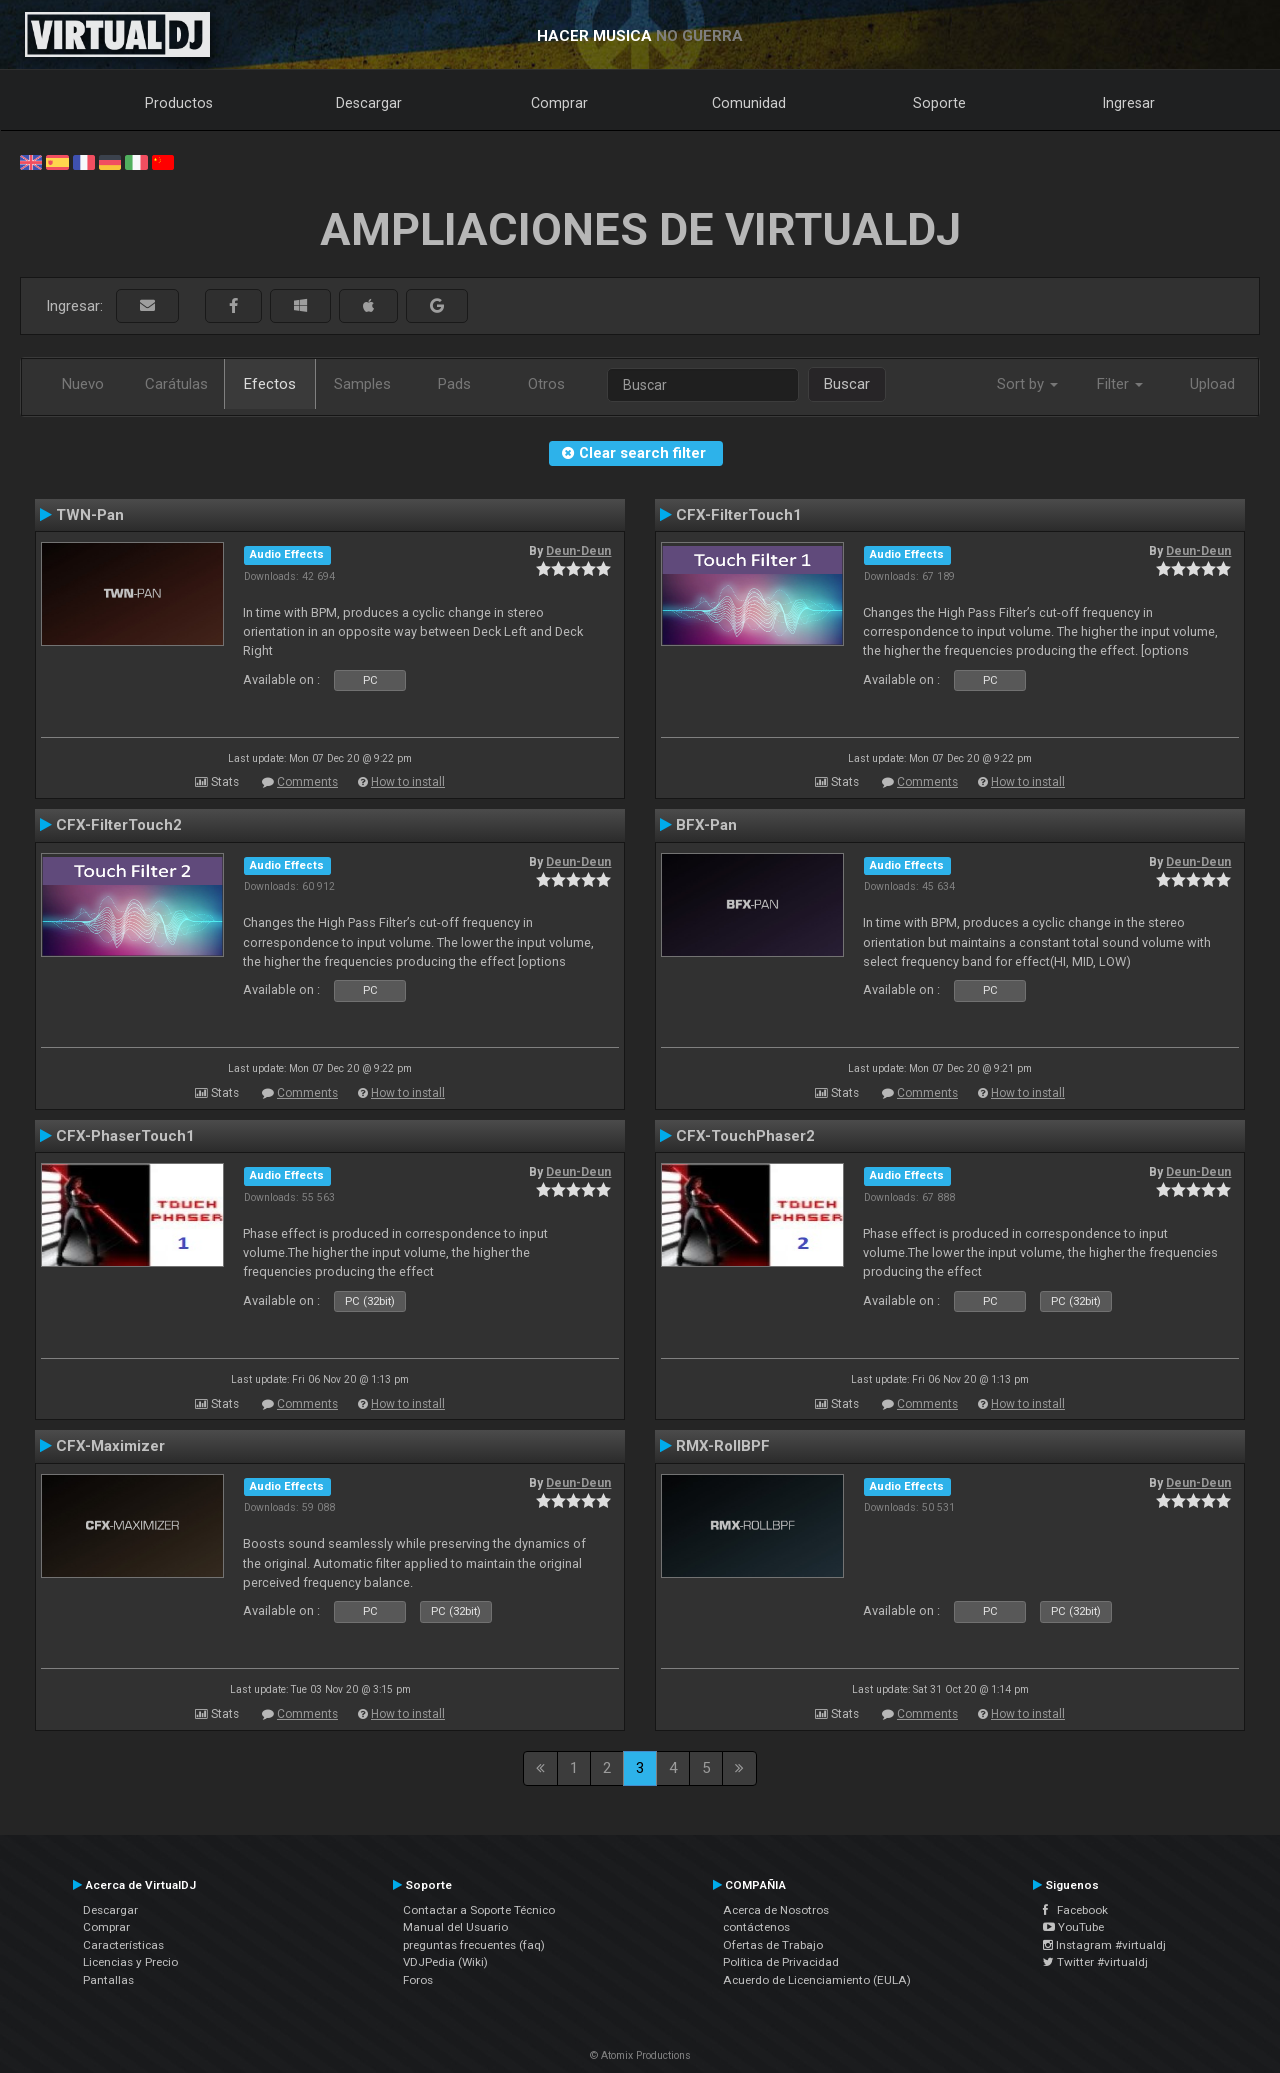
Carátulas (176, 384)
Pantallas (108, 1980)
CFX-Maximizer (110, 1446)
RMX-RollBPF (723, 1446)
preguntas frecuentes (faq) (474, 1945)
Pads (454, 384)
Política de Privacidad (781, 1962)
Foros (418, 1980)
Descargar (369, 103)
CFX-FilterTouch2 (119, 825)
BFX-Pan (706, 825)
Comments (307, 782)
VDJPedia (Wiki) (445, 1962)
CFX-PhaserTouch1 (125, 1136)
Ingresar (1129, 103)
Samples (362, 384)
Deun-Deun (578, 551)
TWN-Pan (90, 515)
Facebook (1075, 1910)
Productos (179, 103)
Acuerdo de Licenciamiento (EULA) (817, 1980)
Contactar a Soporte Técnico (479, 1910)
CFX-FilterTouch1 (739, 515)
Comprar (559, 103)
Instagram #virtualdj (1104, 1945)
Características (123, 1945)
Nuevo (83, 384)
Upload (1212, 384)
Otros (546, 384)
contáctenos (756, 1927)
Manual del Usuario (455, 1927)
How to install (408, 782)
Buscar (847, 384)
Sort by (1027, 384)
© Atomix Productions (640, 2055)
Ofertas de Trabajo (773, 1945)
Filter (1120, 384)
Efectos (270, 384)
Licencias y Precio (130, 1962)
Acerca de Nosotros (776, 1910)
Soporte (939, 103)
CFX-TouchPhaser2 (745, 1136)
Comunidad (749, 103)
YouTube (1073, 1927)
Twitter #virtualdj (1095, 1962)
